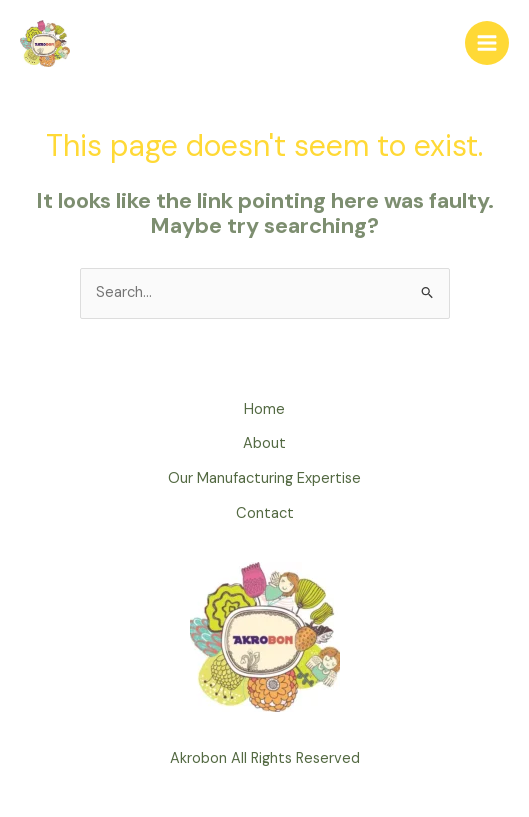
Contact (265, 513)
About (264, 443)
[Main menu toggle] (487, 43)
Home (264, 409)
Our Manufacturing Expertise (264, 478)
